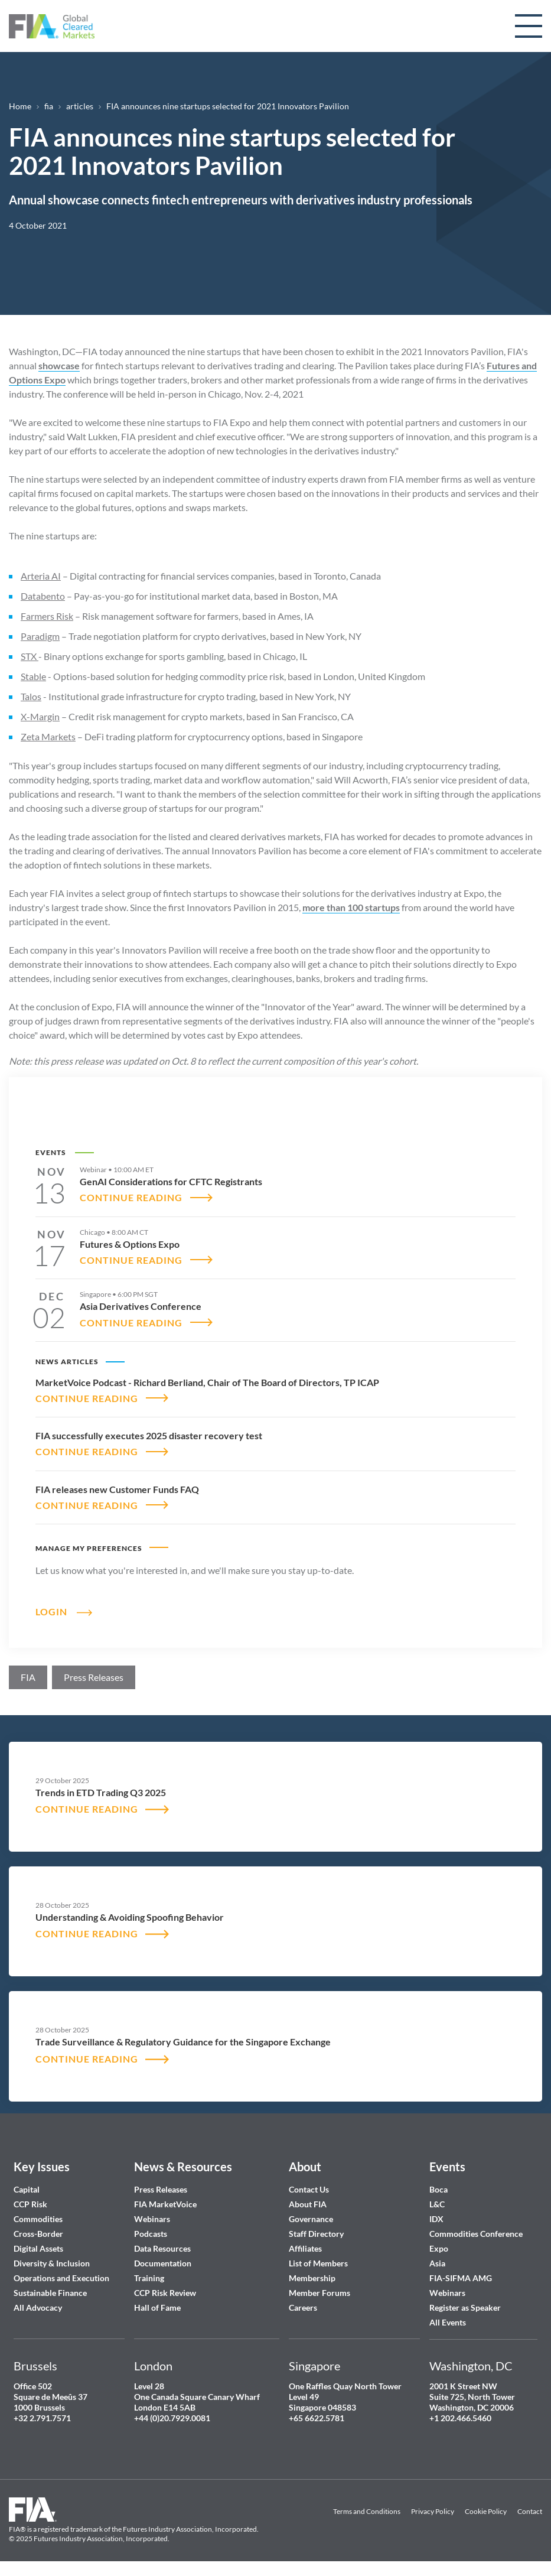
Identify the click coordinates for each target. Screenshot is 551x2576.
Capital (27, 2189)
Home (20, 106)
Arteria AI (41, 575)
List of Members (318, 2263)
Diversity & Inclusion (52, 2263)
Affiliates (305, 2248)
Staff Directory (316, 2234)
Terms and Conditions (366, 2511)
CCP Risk (30, 2204)
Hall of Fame (157, 2307)
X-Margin (40, 716)
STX (29, 656)
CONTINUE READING (131, 1197)
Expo (438, 2248)
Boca (438, 2189)
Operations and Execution (61, 2278)
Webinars (152, 2219)
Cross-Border (39, 2234)
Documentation (163, 2263)
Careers (303, 2307)
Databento (43, 595)
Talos (31, 696)
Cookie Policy (486, 2511)
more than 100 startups (351, 907)
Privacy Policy (432, 2511)
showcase (59, 365)
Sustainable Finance (50, 2293)
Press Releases (160, 2189)
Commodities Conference (476, 2234)
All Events (447, 2322)
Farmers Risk (47, 616)
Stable (33, 676)
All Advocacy (38, 2307)
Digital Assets (38, 2248)
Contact (529, 2511)
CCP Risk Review (165, 2293)
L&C (437, 2204)
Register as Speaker (465, 2307)
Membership (312, 2278)
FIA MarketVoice (165, 2204)
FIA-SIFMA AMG (460, 2278)
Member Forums (319, 2293)
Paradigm (40, 636)
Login (51, 1611)
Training (149, 2278)
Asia (437, 2263)
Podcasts (150, 2234)
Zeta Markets (48, 736)
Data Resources (162, 2248)
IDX (436, 2219)
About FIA (308, 2204)
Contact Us (309, 2189)
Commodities (38, 2219)
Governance (311, 2219)
